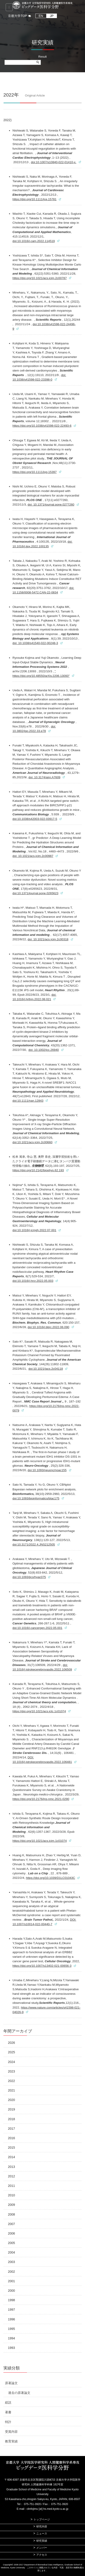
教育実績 (11, 2441)
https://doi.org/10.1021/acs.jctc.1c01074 (39, 1711)
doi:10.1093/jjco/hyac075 (29, 1577)
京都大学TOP (17, 16)
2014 (11, 2157)
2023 (11, 2071)
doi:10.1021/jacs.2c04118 (45, 1368)
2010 (11, 2195)
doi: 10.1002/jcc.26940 (43, 1050)
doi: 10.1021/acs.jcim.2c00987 (32, 856)
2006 (11, 2233)
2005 (11, 2243)
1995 (11, 2329)
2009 (11, 2205)
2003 (11, 2262)
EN (41, 16)
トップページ (42, 2519)
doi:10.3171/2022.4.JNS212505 (33, 1544)
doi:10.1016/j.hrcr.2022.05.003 (32, 1280)
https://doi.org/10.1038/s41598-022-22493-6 (41, 425)
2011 (11, 2186)
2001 (11, 2281)
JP (51, 16)
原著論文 (11, 2383)
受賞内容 (11, 2431)
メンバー (41, 2547)
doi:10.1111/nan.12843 (27, 1100)
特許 (8, 2422)
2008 (11, 2214)
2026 (11, 2042)
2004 (11, 2252)
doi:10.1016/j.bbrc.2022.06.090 (48, 1327)
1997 (11, 2309)
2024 (11, 2062)
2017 (11, 2128)
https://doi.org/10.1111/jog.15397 (34, 472)
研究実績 (41, 2540)
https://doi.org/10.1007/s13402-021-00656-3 (41, 1965)
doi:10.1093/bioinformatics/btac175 (35, 1498)
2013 (11, 2167)
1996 (11, 2319)
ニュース (41, 2533)
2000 (11, 2290)
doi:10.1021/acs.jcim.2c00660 (32, 1142)
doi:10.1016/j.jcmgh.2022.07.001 (34, 1230)
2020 (11, 2100)
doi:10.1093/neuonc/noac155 (47, 1470)
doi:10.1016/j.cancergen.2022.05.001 (37, 1628)
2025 (11, 2052)
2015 (11, 2147)
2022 (11, 2081)
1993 (11, 2348)
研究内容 (41, 2526)
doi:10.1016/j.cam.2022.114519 (33, 241)
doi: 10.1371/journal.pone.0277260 (51, 504)
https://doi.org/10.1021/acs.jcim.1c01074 (39, 1840)
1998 (11, 2300)
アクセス (41, 2554)
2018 (11, 2119)
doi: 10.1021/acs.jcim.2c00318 (48, 939)
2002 (11, 2271)
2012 (11, 2176)
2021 (11, 2090)
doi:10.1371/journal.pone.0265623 (35, 893)
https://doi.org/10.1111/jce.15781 (34, 199)
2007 (11, 2224)
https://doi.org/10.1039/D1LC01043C (50, 1878)
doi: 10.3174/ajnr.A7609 (44, 777)
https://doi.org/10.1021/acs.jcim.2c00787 (39, 278)
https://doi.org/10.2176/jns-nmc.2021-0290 (40, 1799)
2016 (11, 2138)
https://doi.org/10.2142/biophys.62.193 (38, 1170)
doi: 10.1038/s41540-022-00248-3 (35, 643)
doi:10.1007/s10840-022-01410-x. (53, 162)
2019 (11, 2109)
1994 (11, 2338)
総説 (8, 2402)
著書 (8, 2412)
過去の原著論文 (19, 2393)
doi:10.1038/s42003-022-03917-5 (34, 819)
